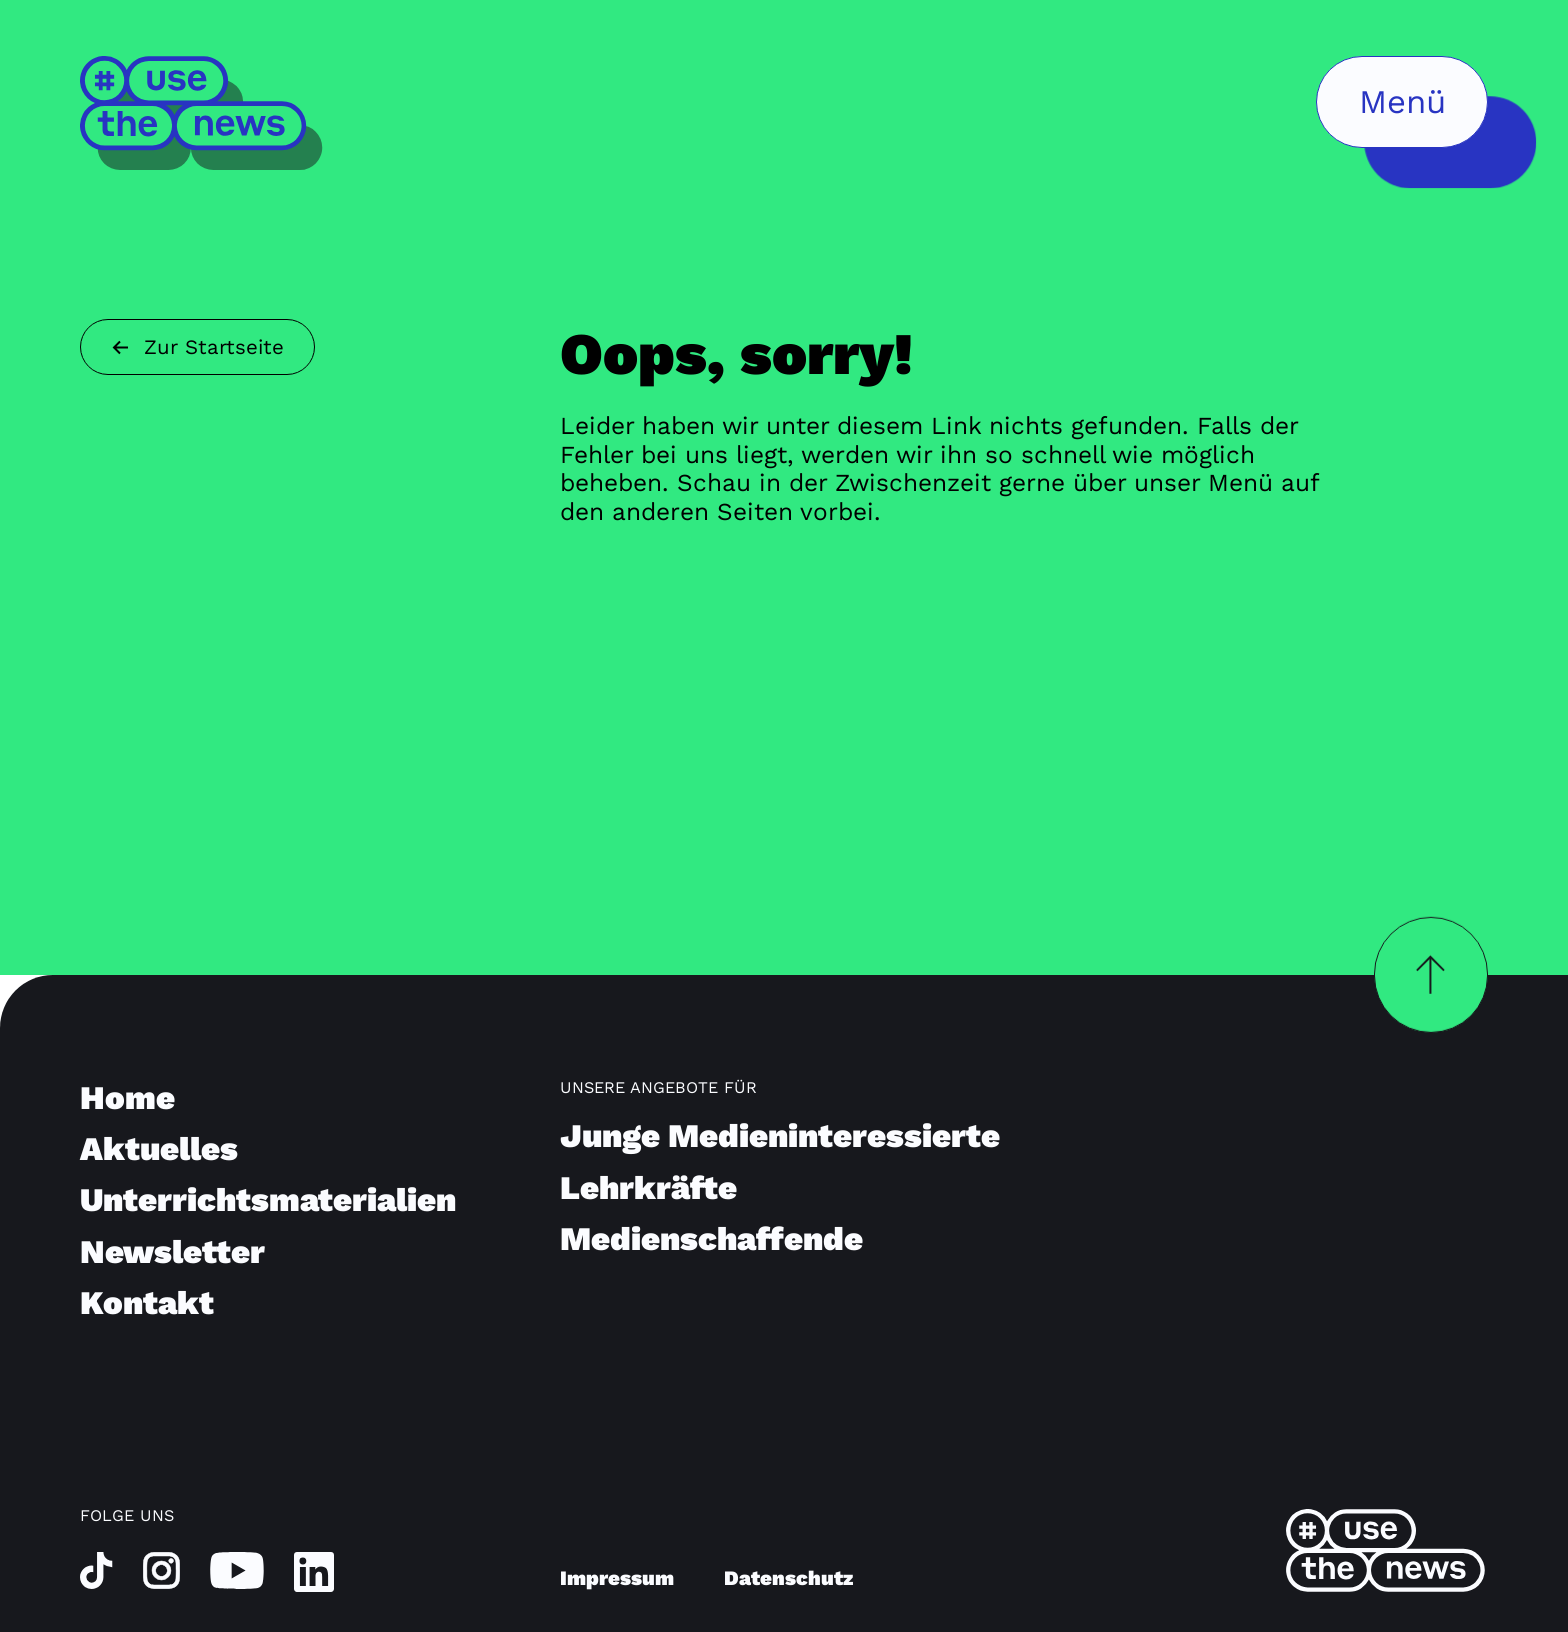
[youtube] (237, 1569)
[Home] (202, 112)
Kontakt (147, 1302)
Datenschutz (788, 1578)
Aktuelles (159, 1148)
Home (127, 1097)
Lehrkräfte (648, 1187)
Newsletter (172, 1251)
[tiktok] (96, 1569)
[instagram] (161, 1569)
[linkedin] (314, 1571)
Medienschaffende (711, 1238)
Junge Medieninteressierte (780, 1135)
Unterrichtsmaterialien (268, 1199)
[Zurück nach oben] (1431, 975)
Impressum (617, 1578)
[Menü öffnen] (1402, 102)
